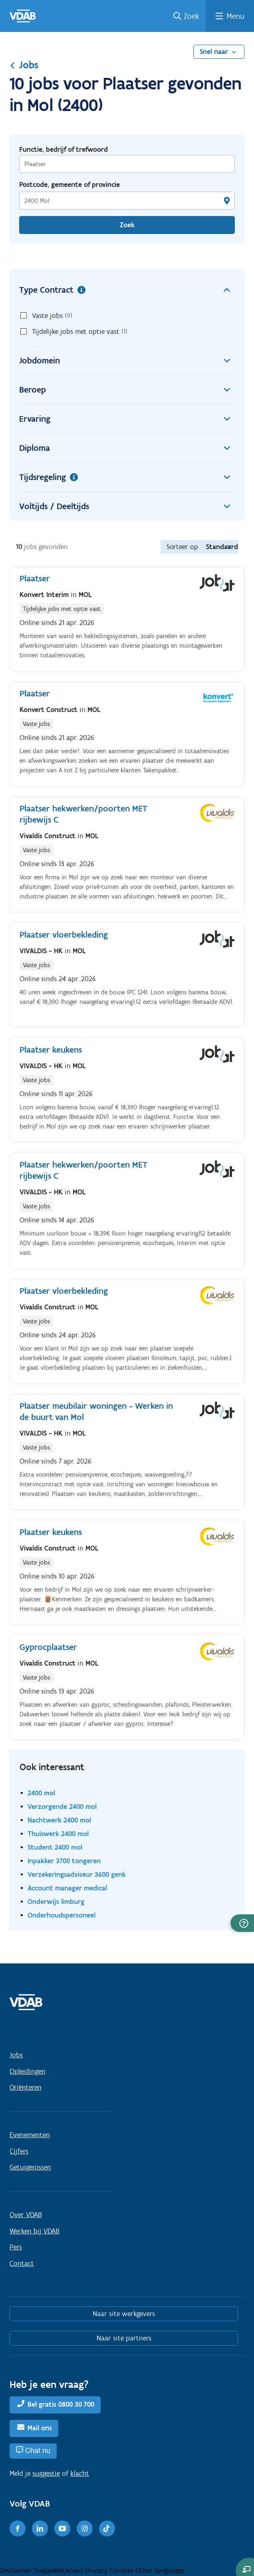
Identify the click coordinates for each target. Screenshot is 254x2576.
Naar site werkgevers (124, 2313)
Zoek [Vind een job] (127, 224)
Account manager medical (67, 1888)
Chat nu (37, 2450)
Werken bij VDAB (35, 2231)
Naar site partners (124, 2338)
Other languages (160, 2570)
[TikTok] (107, 2528)
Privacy (97, 2570)
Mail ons (40, 2427)
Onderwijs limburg (56, 1901)
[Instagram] (85, 2528)
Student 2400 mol (55, 1847)
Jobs (24, 64)
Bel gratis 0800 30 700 (61, 2404)
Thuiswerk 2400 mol (58, 1833)
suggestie (46, 2473)
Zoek (191, 16)
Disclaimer (16, 2570)
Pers (16, 2247)
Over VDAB (26, 2214)
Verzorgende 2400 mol (62, 1806)
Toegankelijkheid (59, 2570)
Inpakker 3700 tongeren (64, 1860)
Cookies (122, 2570)
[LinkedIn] (40, 2528)
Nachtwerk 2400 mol (59, 1820)
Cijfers (19, 2151)
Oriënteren (26, 2087)
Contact (22, 2263)
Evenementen (30, 2134)
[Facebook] (18, 2528)
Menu (235, 16)
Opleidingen (28, 2071)
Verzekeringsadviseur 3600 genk (77, 1874)
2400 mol (41, 1793)
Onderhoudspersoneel (61, 1915)
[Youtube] (62, 2528)
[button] (242, 1923)
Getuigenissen (30, 2167)
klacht (79, 2473)
